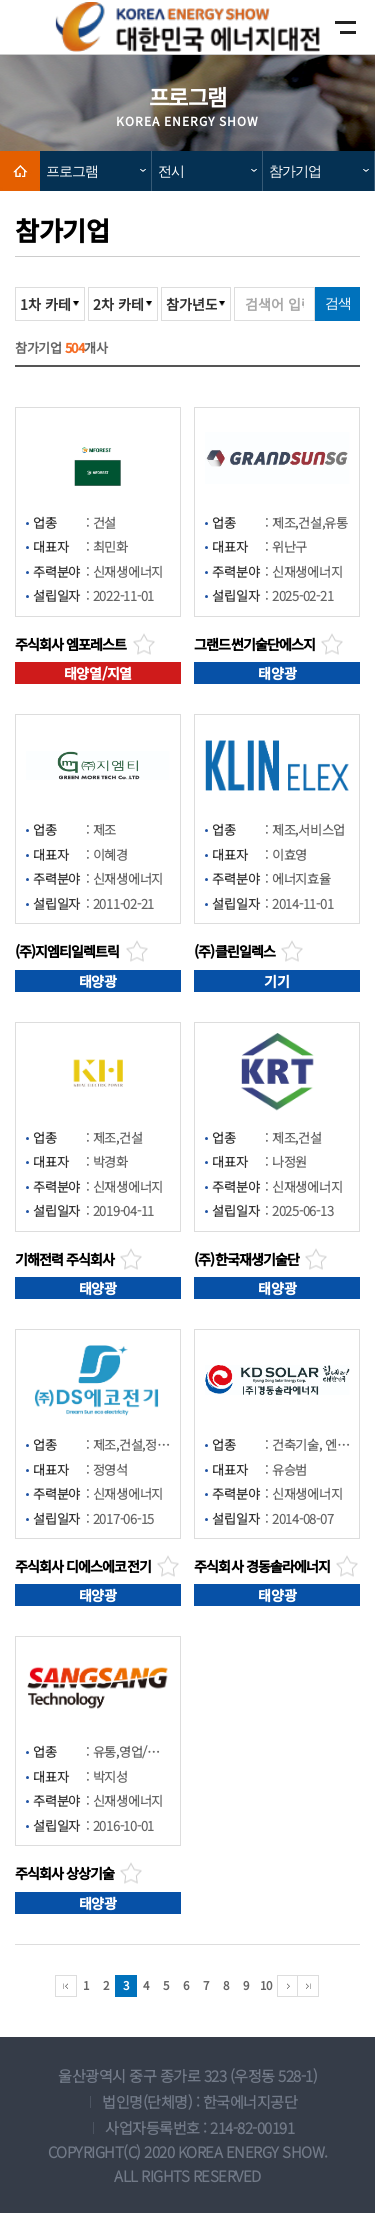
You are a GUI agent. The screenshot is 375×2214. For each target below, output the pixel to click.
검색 (338, 303)
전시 (171, 171)
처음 (66, 1987)
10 (265, 1985)
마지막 (308, 1987)
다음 (288, 1987)
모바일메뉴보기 (328, 27)
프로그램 (72, 171)
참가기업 (295, 171)
